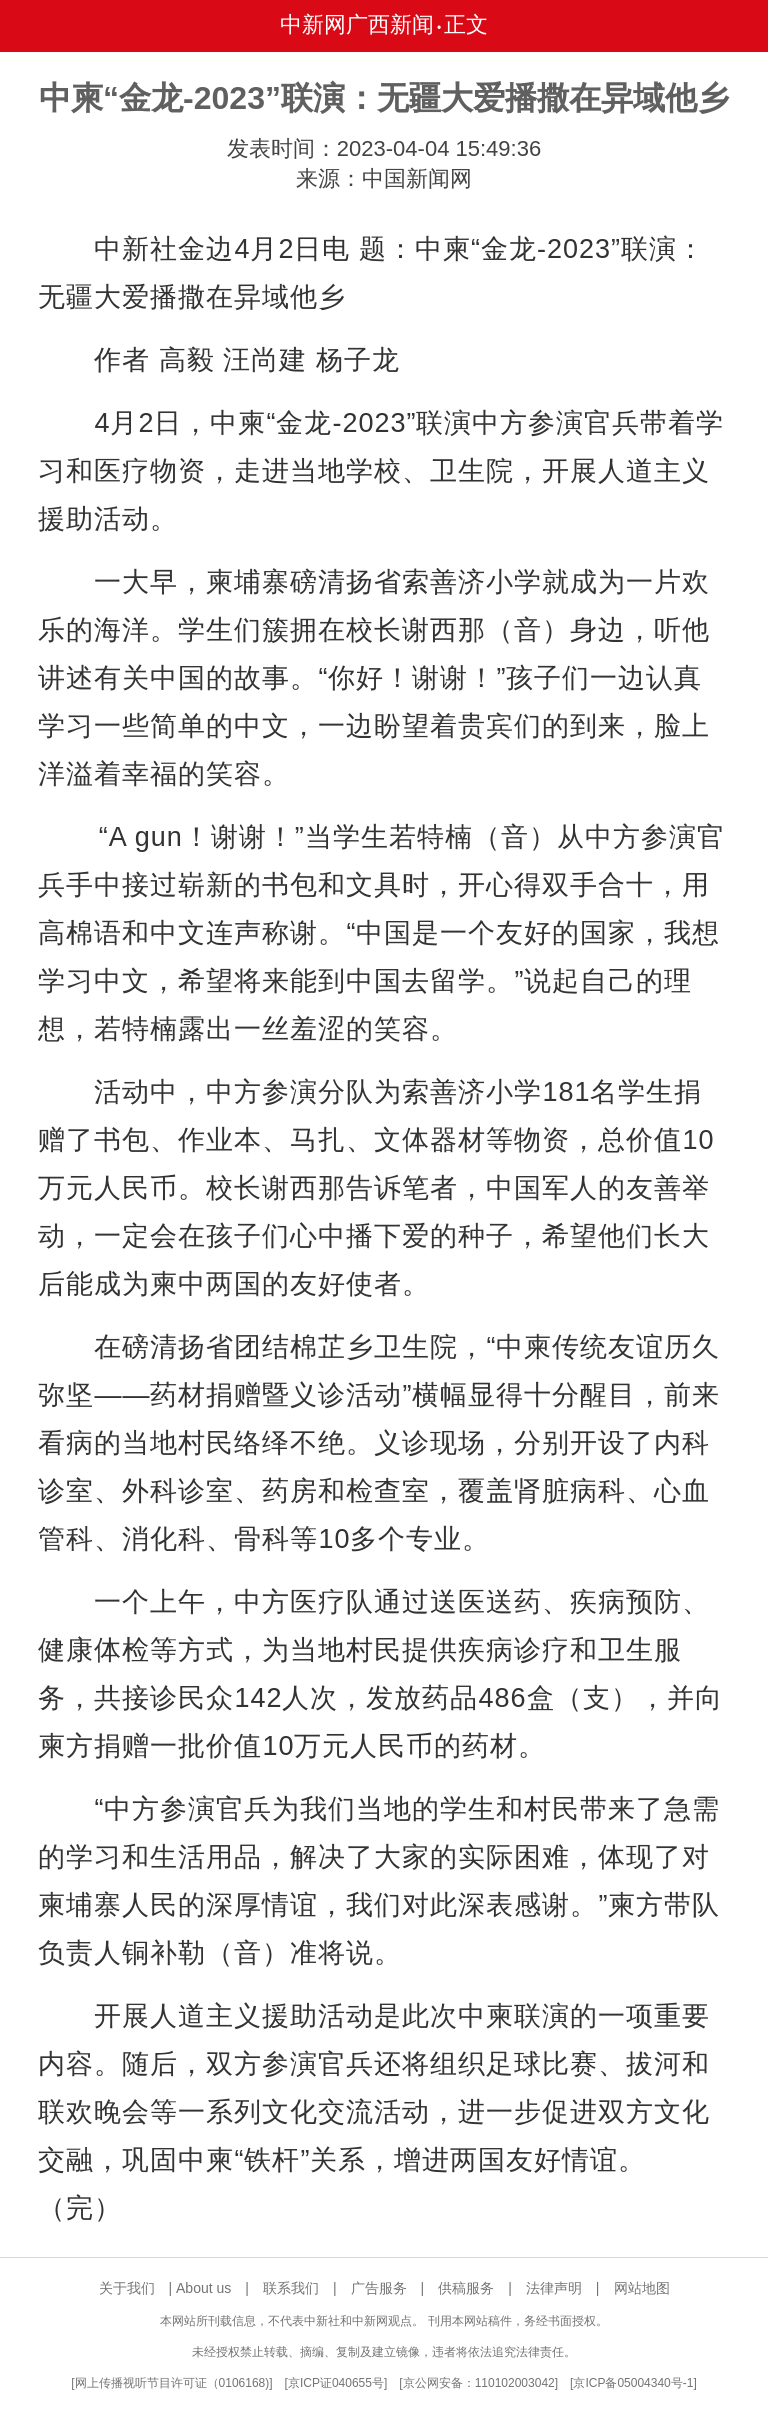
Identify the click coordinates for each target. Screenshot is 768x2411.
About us (203, 2288)
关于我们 (127, 2288)
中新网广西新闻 (357, 24)
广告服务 (379, 2288)
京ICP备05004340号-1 (633, 2383)
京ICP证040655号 (336, 2383)
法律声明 (554, 2288)
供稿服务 (466, 2288)
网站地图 (642, 2288)
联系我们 (291, 2288)
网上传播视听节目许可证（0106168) (172, 2383)
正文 (466, 24)
